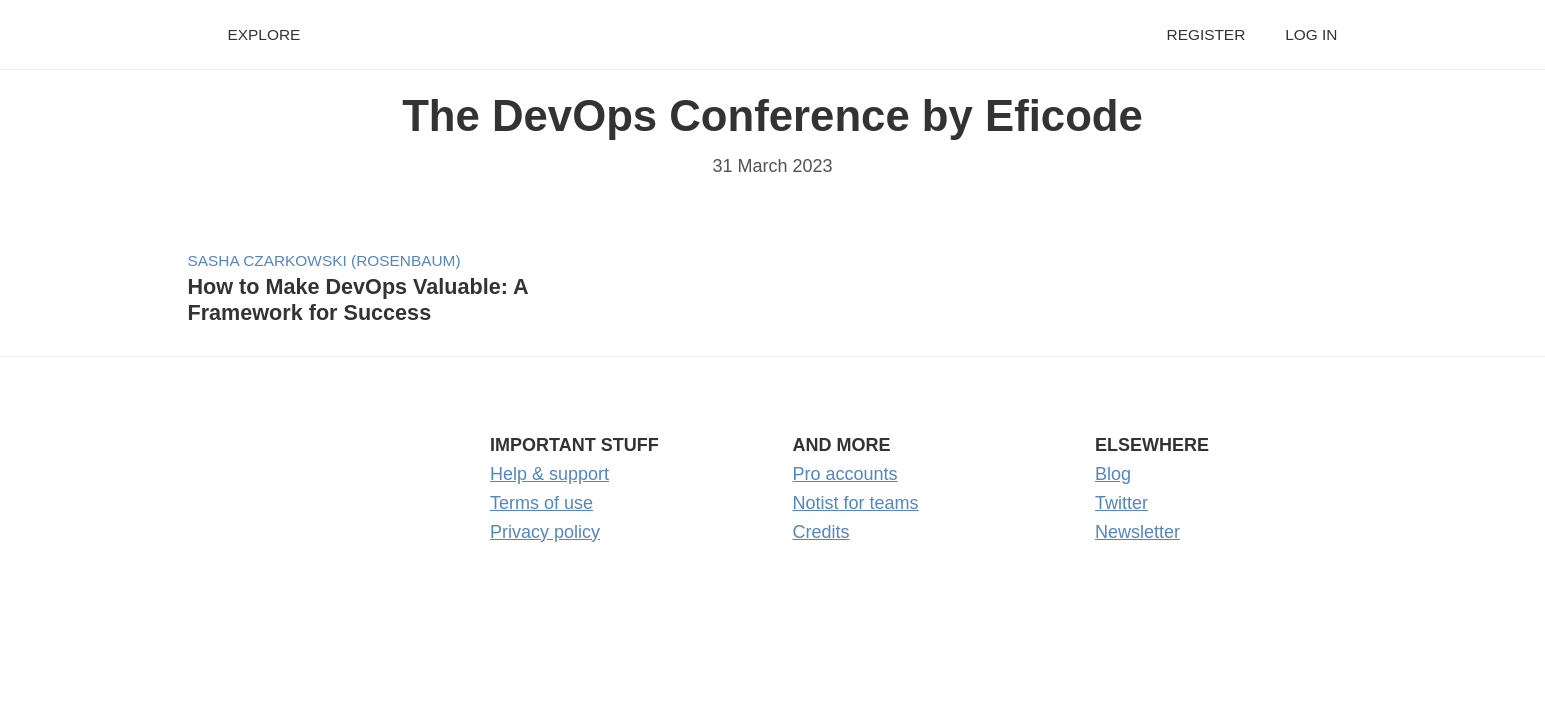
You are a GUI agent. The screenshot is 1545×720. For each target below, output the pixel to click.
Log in (1311, 34)
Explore (264, 34)
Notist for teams (856, 503)
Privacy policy (545, 532)
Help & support (549, 474)
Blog (1113, 474)
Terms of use (541, 503)
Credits (821, 532)
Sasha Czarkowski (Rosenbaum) (324, 260)
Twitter (1121, 503)
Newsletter (1137, 532)
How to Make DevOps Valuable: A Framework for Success (358, 299)
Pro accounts (845, 474)
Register (1206, 34)
